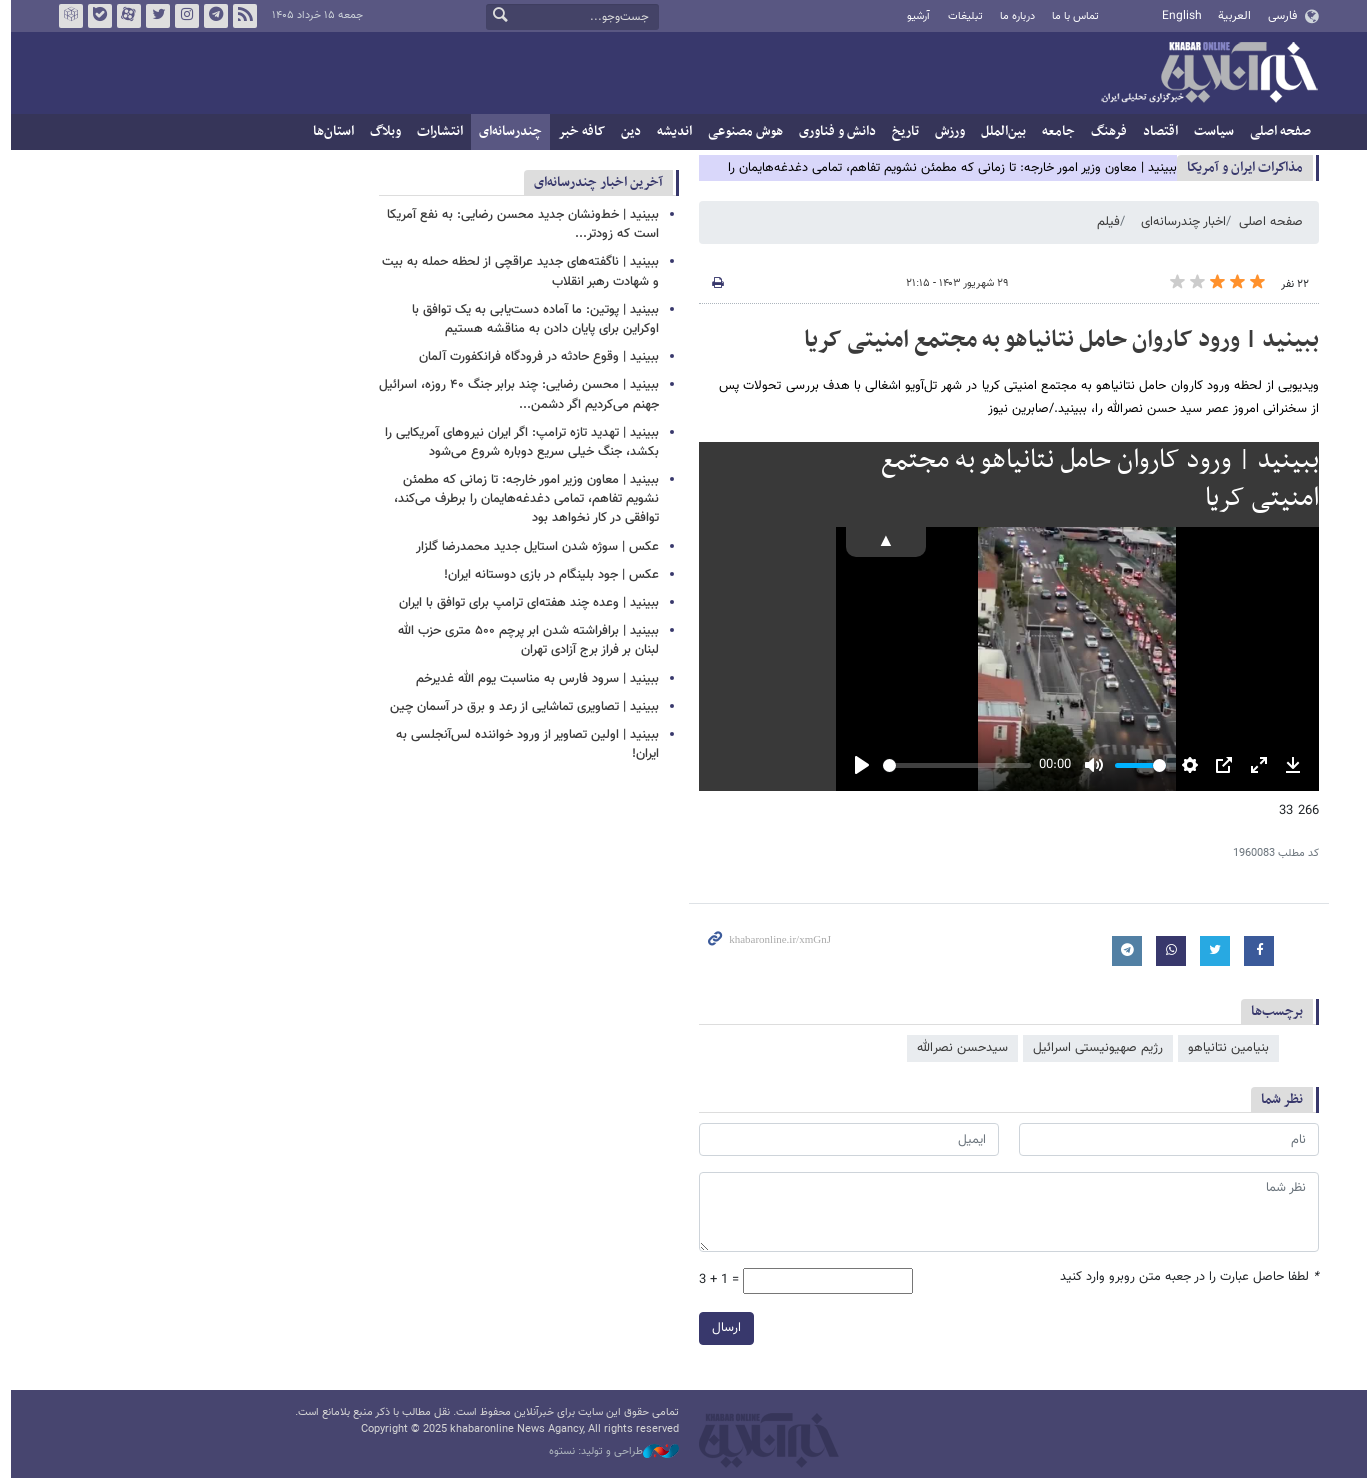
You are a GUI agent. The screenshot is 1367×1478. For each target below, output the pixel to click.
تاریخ (900, 131)
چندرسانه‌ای (505, 131)
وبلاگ (380, 131)
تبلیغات (959, 16)
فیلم (1103, 222)
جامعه (1053, 131)
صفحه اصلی (1275, 131)
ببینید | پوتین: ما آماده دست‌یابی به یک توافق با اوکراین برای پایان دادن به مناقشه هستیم (530, 319)
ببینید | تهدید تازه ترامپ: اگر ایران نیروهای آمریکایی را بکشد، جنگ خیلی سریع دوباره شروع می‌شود (517, 442)
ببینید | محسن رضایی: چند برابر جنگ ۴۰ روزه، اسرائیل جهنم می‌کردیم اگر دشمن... (514, 394)
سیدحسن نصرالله (957, 1048)
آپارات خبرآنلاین (123, 16)
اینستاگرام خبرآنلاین (181, 16)
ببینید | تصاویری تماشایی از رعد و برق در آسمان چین (519, 707)
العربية (1229, 16)
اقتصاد (1155, 131)
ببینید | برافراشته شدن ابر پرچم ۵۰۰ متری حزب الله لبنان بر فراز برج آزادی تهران (523, 640)
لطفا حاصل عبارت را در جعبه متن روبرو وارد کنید (1184, 1277)
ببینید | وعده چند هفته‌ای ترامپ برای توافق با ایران (524, 603)
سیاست (1209, 131)
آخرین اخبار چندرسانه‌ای (593, 182)
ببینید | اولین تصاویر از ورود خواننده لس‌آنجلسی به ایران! (522, 744)
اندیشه (669, 131)
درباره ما (1011, 16)
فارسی (1276, 16)
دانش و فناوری (832, 131)
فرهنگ (1104, 131)
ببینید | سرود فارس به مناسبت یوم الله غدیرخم (532, 679)
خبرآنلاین (1204, 74)
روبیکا (65, 16)
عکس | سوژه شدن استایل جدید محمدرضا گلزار (532, 547)
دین (626, 131)
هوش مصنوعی (740, 131)
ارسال (721, 1327)
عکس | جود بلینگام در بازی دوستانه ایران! (546, 575)
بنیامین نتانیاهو (1223, 1048)
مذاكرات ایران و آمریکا (1240, 167)
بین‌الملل (998, 131)
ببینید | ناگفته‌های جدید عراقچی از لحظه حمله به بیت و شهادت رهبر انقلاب (515, 271)
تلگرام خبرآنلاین (210, 16)
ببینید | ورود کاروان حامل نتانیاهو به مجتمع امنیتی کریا (1056, 340)
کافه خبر (576, 131)
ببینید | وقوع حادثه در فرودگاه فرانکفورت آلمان (534, 357)
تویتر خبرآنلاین (152, 16)
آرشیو (913, 16)
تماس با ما (1070, 16)
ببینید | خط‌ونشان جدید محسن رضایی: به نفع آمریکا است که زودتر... (518, 224)
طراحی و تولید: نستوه (609, 1452)
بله (94, 16)
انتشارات (435, 131)
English (1176, 16)
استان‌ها (328, 131)
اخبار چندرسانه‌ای (1178, 222)
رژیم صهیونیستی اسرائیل (1093, 1048)
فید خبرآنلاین (239, 16)
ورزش (945, 131)
